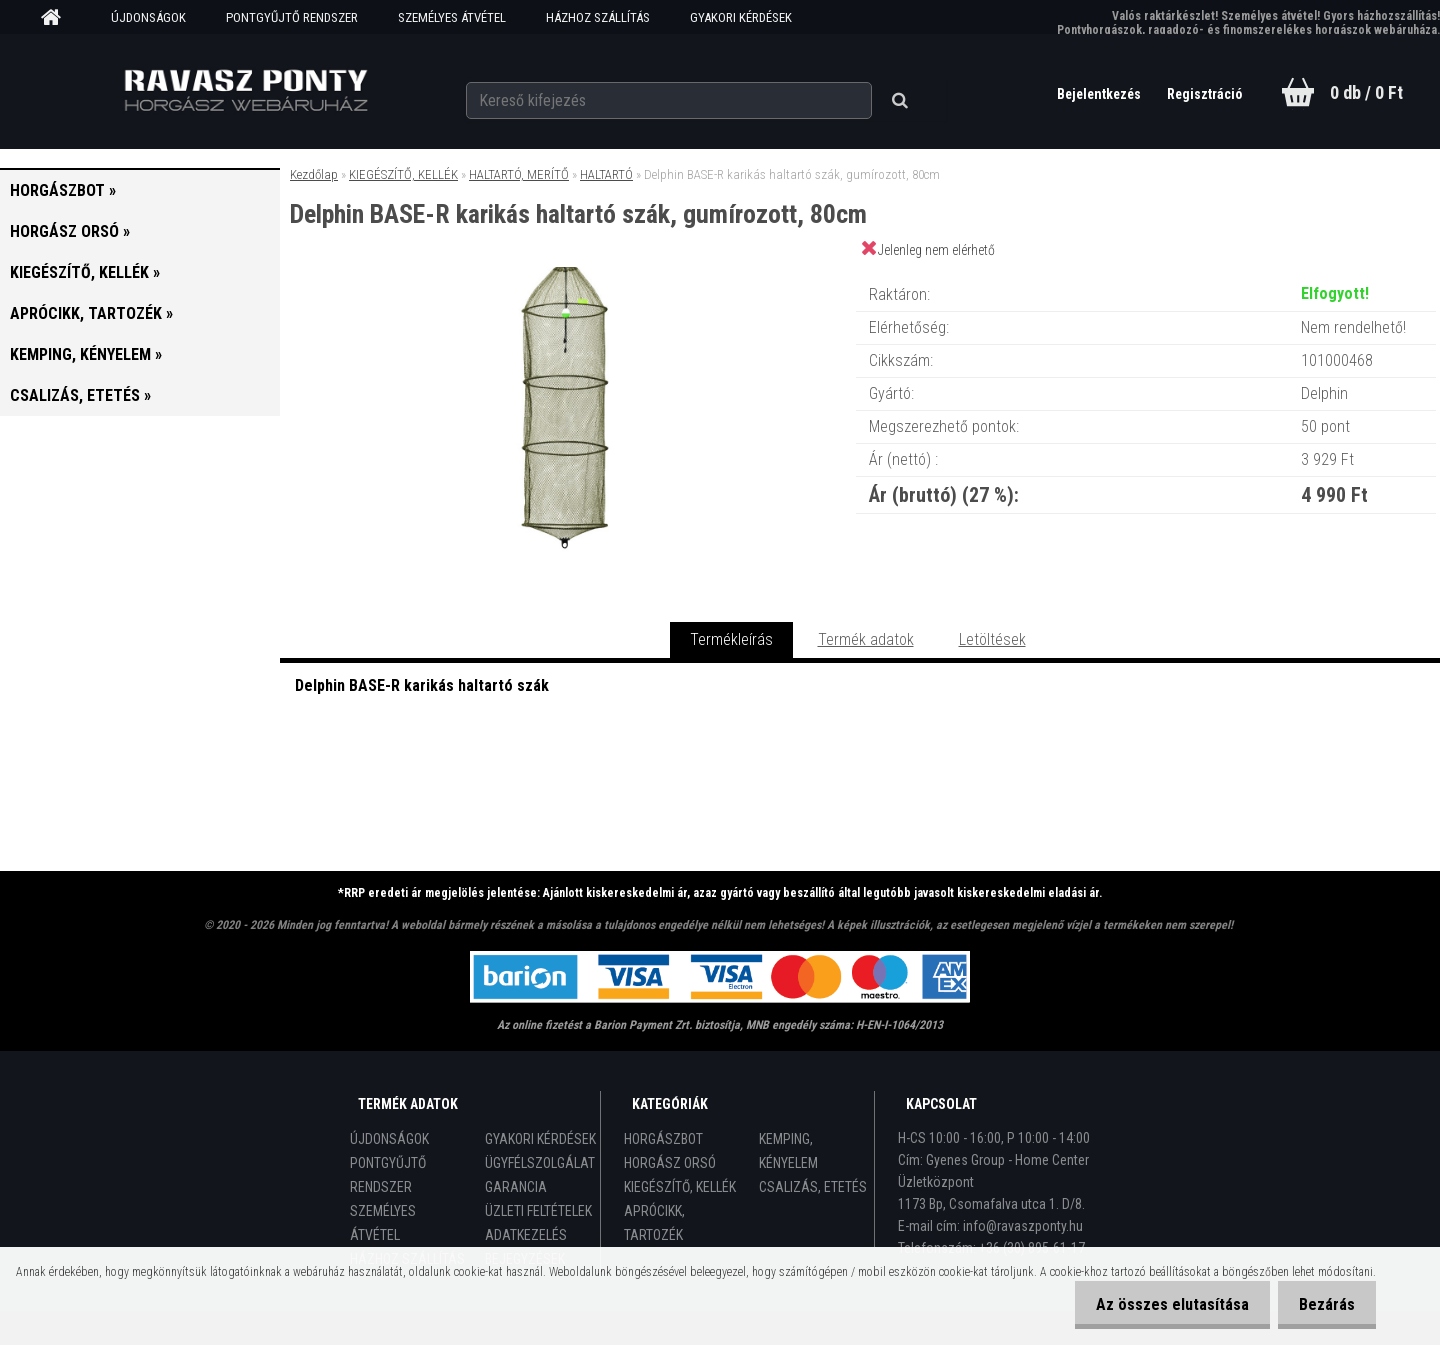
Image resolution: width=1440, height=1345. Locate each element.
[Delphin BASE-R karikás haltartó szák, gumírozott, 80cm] (568, 274)
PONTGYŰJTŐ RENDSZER (292, 17)
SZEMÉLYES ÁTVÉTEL (452, 17)
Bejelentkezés (1091, 94)
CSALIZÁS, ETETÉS (813, 1187)
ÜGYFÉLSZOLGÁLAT (540, 1163)
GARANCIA (516, 1187)
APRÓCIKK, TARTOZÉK (654, 1223)
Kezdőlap (314, 174)
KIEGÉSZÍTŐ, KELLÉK (403, 174)
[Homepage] (58, 18)
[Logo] (245, 91)
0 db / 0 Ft (1366, 92)
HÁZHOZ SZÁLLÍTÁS (598, 17)
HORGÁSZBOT (663, 1139)
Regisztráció (1200, 94)
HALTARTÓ (606, 174)
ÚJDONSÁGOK (148, 17)
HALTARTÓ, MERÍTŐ (519, 174)
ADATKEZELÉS (526, 1235)
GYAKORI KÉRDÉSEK (741, 17)
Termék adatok (866, 639)
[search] (893, 92)
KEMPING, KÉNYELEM (788, 1151)
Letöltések (992, 639)
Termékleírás (731, 639)
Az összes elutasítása (1160, 1304)
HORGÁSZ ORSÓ (670, 1163)
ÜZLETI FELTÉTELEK (538, 1211)
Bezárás (1323, 1304)
